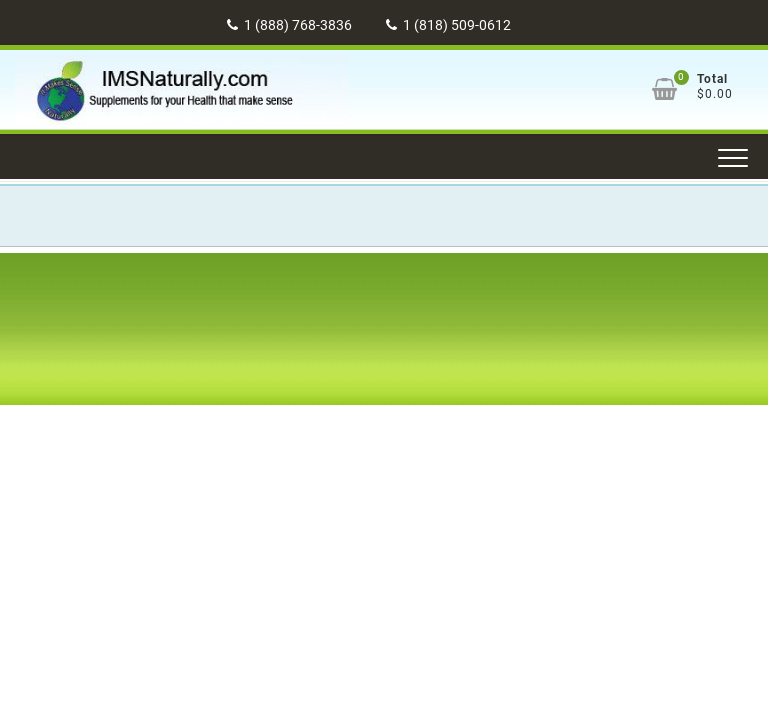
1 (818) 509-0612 (448, 25)
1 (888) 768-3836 (289, 25)
